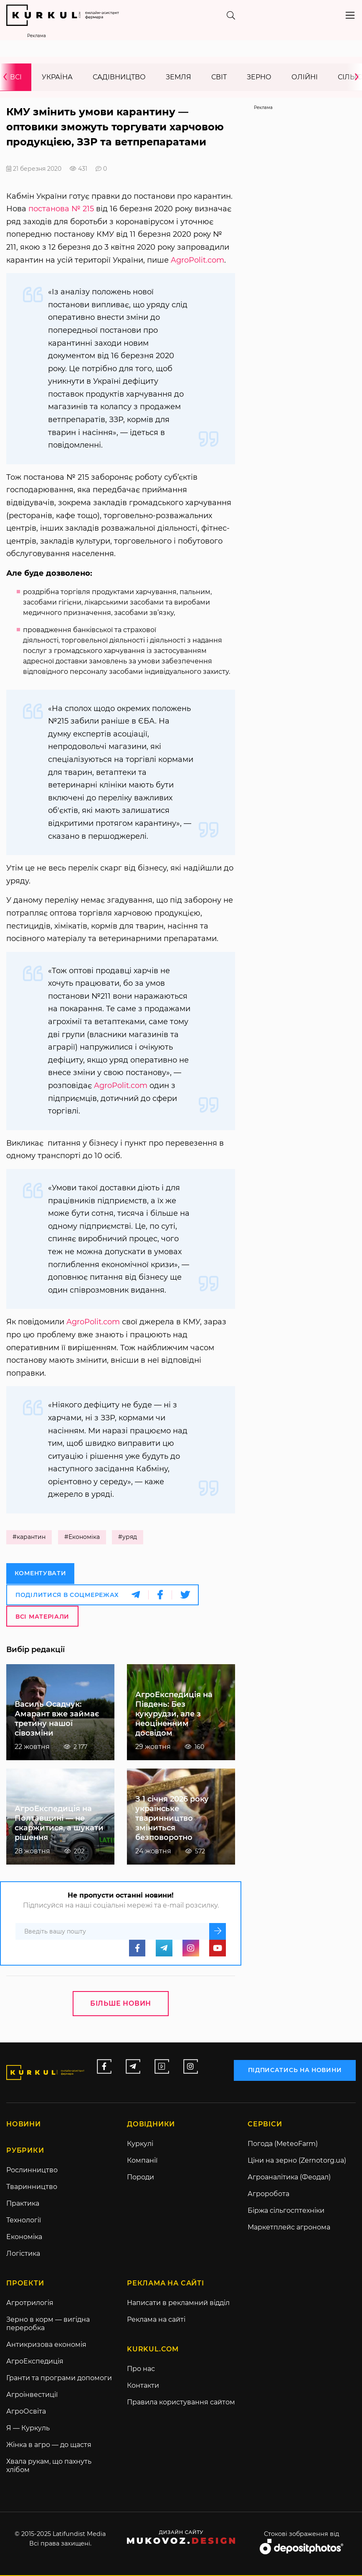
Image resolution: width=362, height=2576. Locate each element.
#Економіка (82, 1537)
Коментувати (40, 1573)
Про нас (141, 2370)
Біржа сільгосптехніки (286, 2211)
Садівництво (119, 77)
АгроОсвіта (26, 2412)
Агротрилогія (29, 2304)
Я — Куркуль (28, 2429)
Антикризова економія (46, 2345)
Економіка (24, 2238)
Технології (23, 2221)
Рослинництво (32, 2171)
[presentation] (8, 77)
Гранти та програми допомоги (59, 2379)
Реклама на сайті (156, 2320)
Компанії (142, 2161)
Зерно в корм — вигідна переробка (48, 2324)
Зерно (259, 77)
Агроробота (268, 2195)
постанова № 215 (61, 209)
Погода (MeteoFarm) (283, 2144)
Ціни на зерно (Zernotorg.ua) (297, 2161)
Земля (178, 77)
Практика (22, 2204)
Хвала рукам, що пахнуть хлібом (48, 2466)
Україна (57, 77)
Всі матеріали (42, 1616)
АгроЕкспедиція (34, 2362)
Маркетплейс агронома (289, 2228)
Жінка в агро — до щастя (48, 2445)
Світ (219, 77)
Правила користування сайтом (181, 2403)
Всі (16, 77)
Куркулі (140, 2144)
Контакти (143, 2386)
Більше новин (121, 2004)
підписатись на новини (295, 2070)
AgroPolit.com (197, 260)
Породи (140, 2178)
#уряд (128, 1537)
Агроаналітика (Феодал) (289, 2178)
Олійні (304, 77)
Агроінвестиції (32, 2395)
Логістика (23, 2254)
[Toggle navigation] (350, 15)
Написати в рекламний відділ (178, 2304)
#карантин (29, 1537)
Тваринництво (31, 2187)
